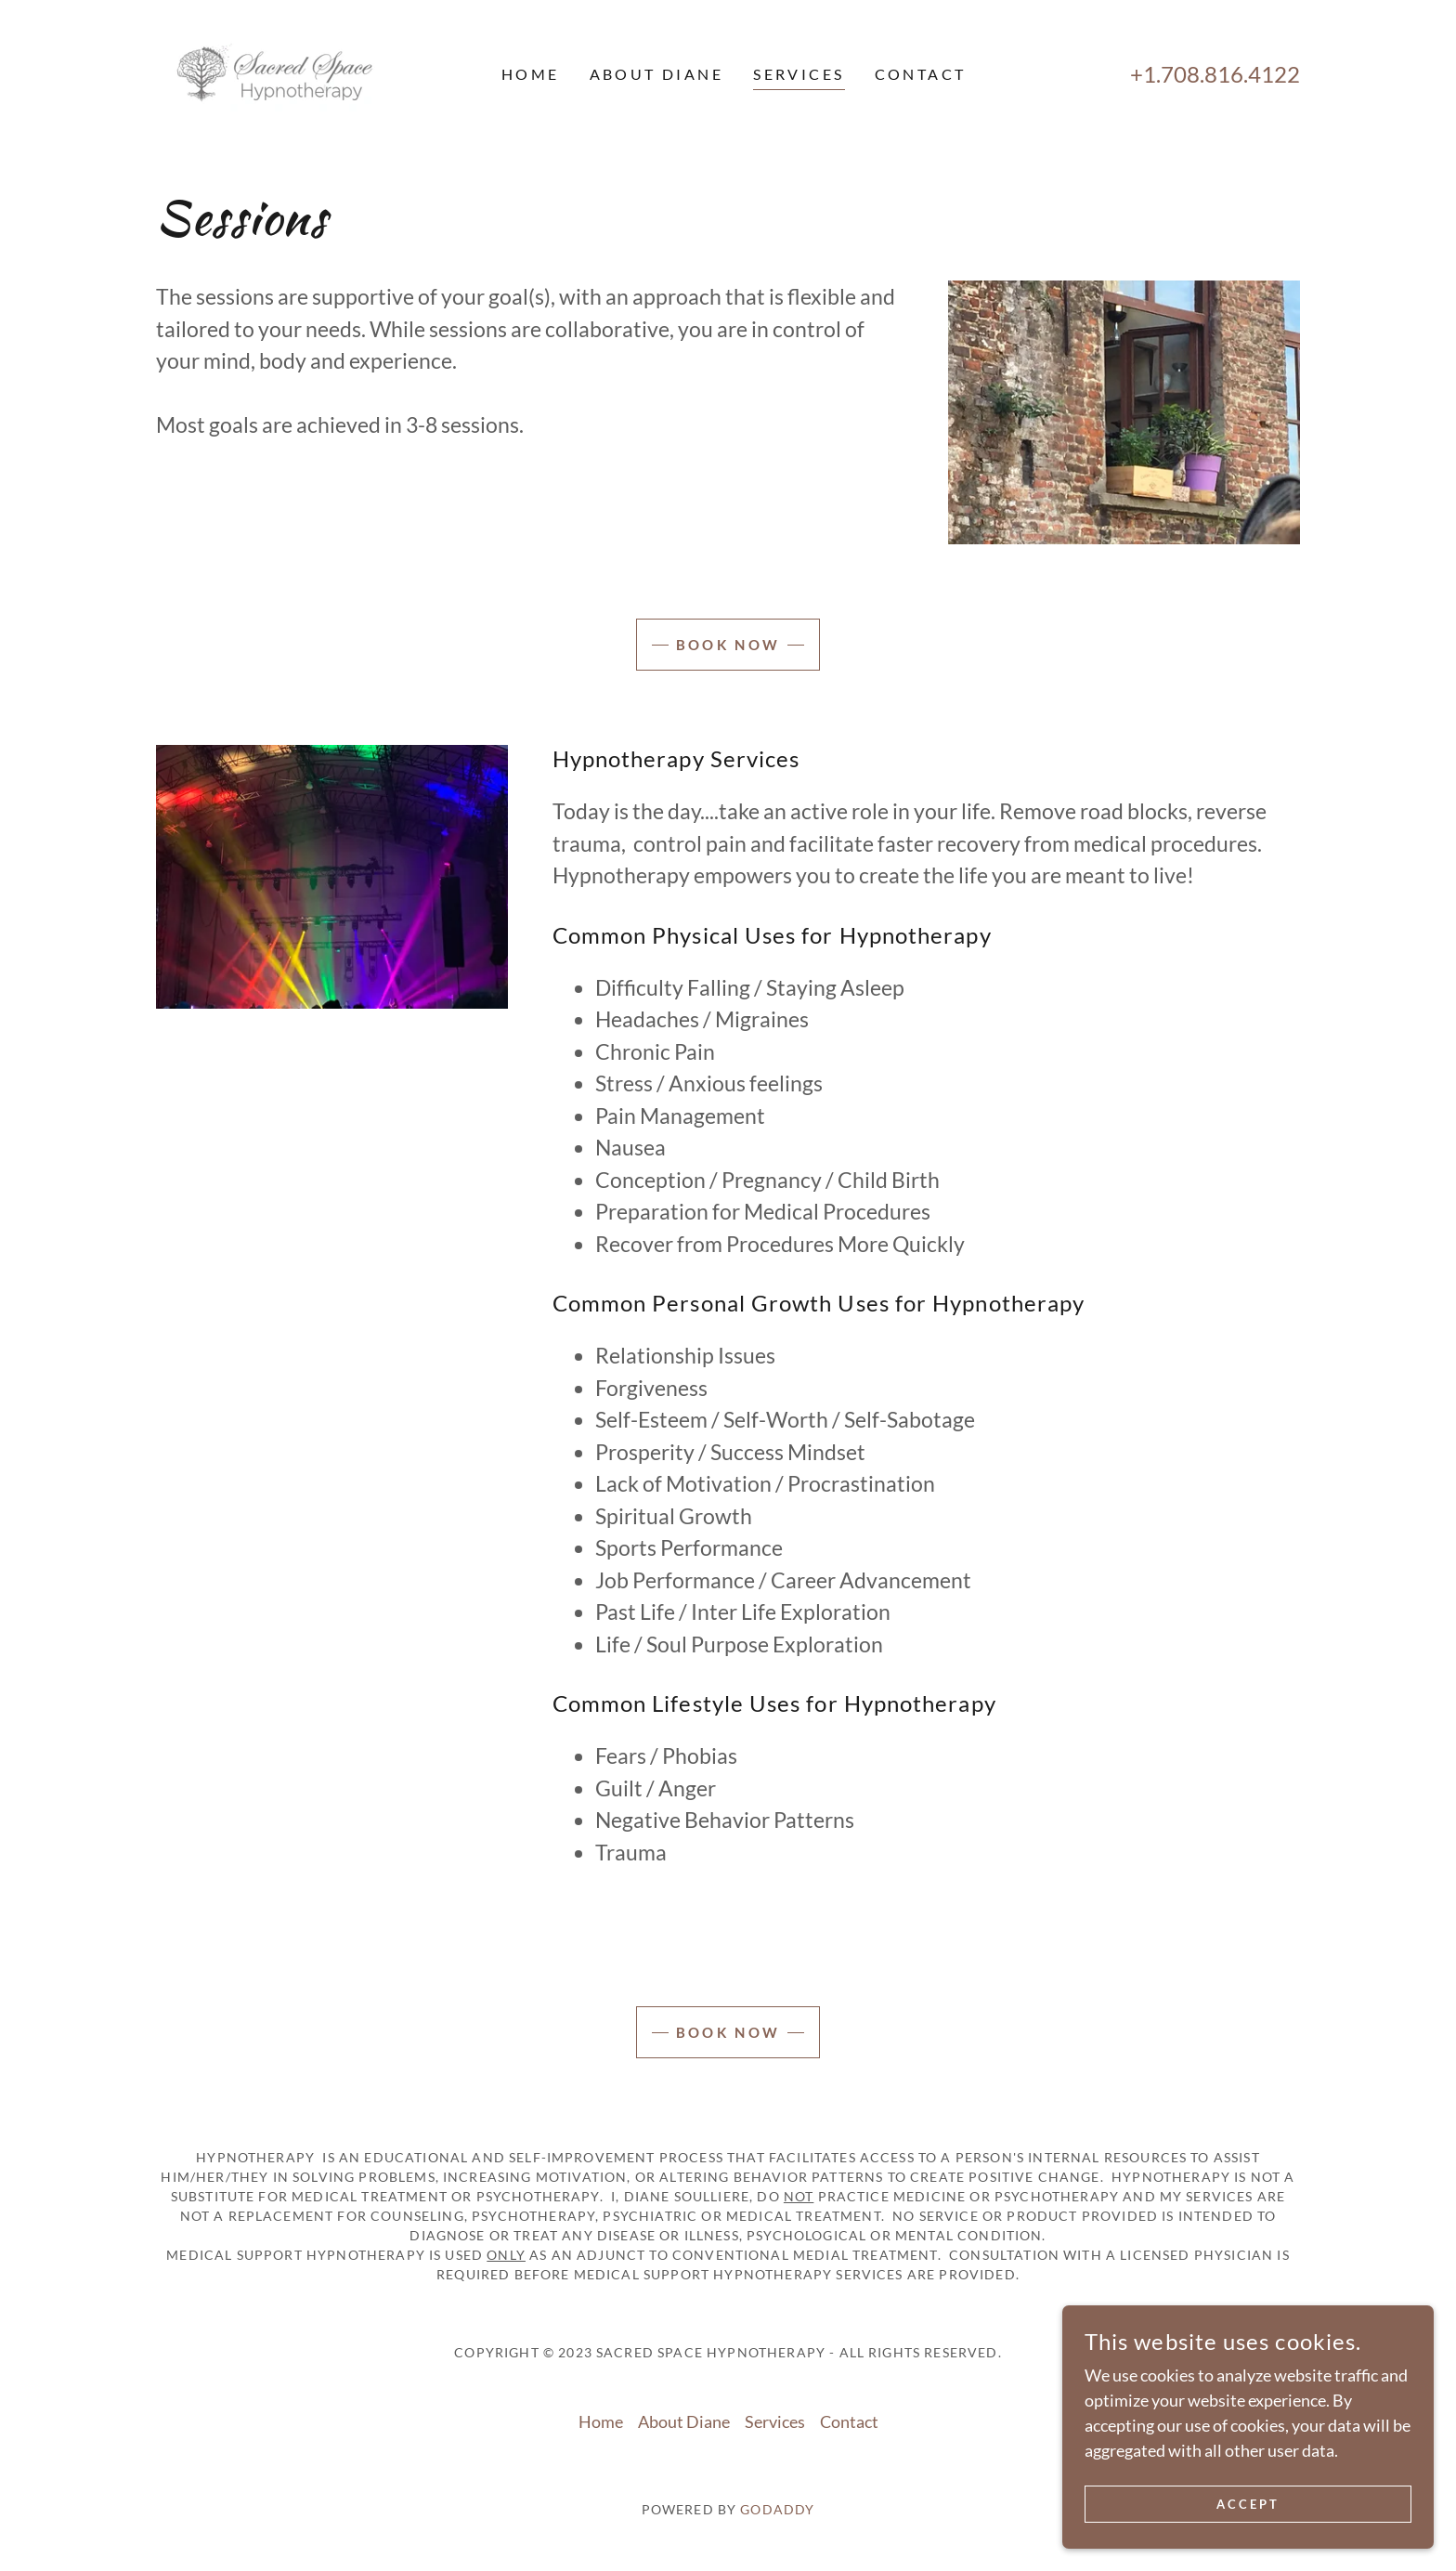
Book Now (727, 645)
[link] (281, 71)
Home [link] (530, 74)
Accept (1248, 2504)
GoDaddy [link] (777, 2509)
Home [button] (600, 2421)
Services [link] (798, 74)
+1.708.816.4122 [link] (1215, 73)
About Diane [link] (657, 74)
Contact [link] (921, 74)
